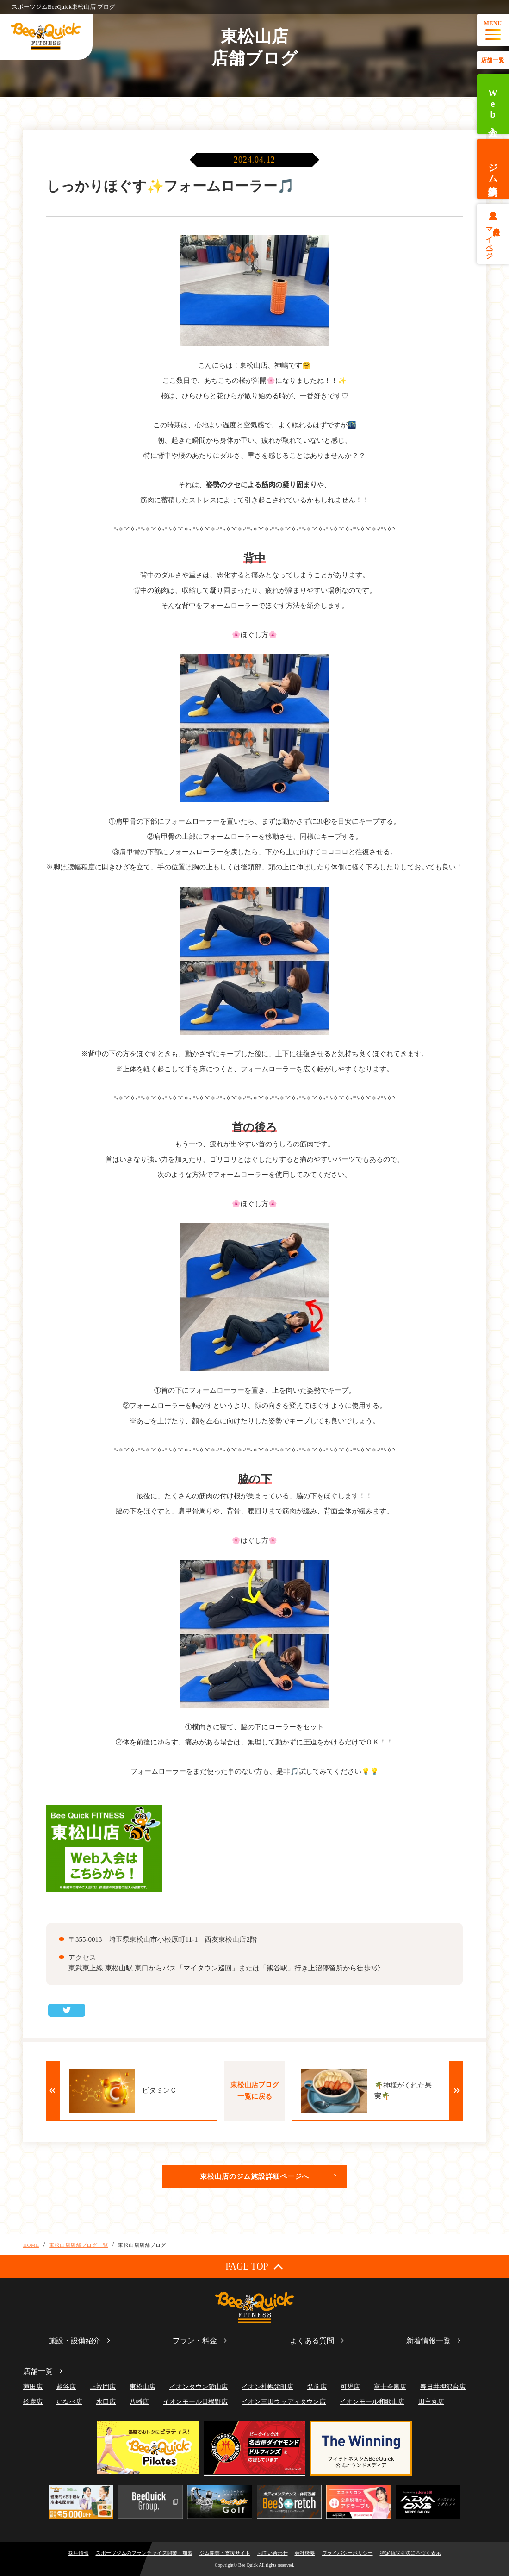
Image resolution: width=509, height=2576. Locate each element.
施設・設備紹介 (74, 2341)
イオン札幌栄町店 (267, 2386)
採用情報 (78, 2553)
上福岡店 (103, 2386)
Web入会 (493, 104)
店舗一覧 (492, 60)
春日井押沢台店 (443, 2386)
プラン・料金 (195, 2341)
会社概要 (305, 2553)
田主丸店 (431, 2401)
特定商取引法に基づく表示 (410, 2553)
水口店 (106, 2401)
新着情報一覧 (428, 2341)
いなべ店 (69, 2401)
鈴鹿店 (33, 2401)
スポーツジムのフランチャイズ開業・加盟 (144, 2553)
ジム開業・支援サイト (224, 2553)
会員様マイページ (493, 239)
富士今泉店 (390, 2386)
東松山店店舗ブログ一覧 (78, 2245)
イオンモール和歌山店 (372, 2401)
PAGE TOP (254, 2266)
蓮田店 (33, 2386)
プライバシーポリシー (347, 2553)
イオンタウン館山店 (198, 2386)
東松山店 (142, 2386)
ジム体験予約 (493, 169)
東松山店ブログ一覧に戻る (254, 2090)
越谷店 (66, 2386)
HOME (31, 2245)
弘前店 (317, 2386)
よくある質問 (312, 2341)
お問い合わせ (272, 2553)
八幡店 (139, 2401)
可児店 (350, 2386)
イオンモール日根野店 (195, 2401)
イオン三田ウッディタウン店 (284, 2401)
